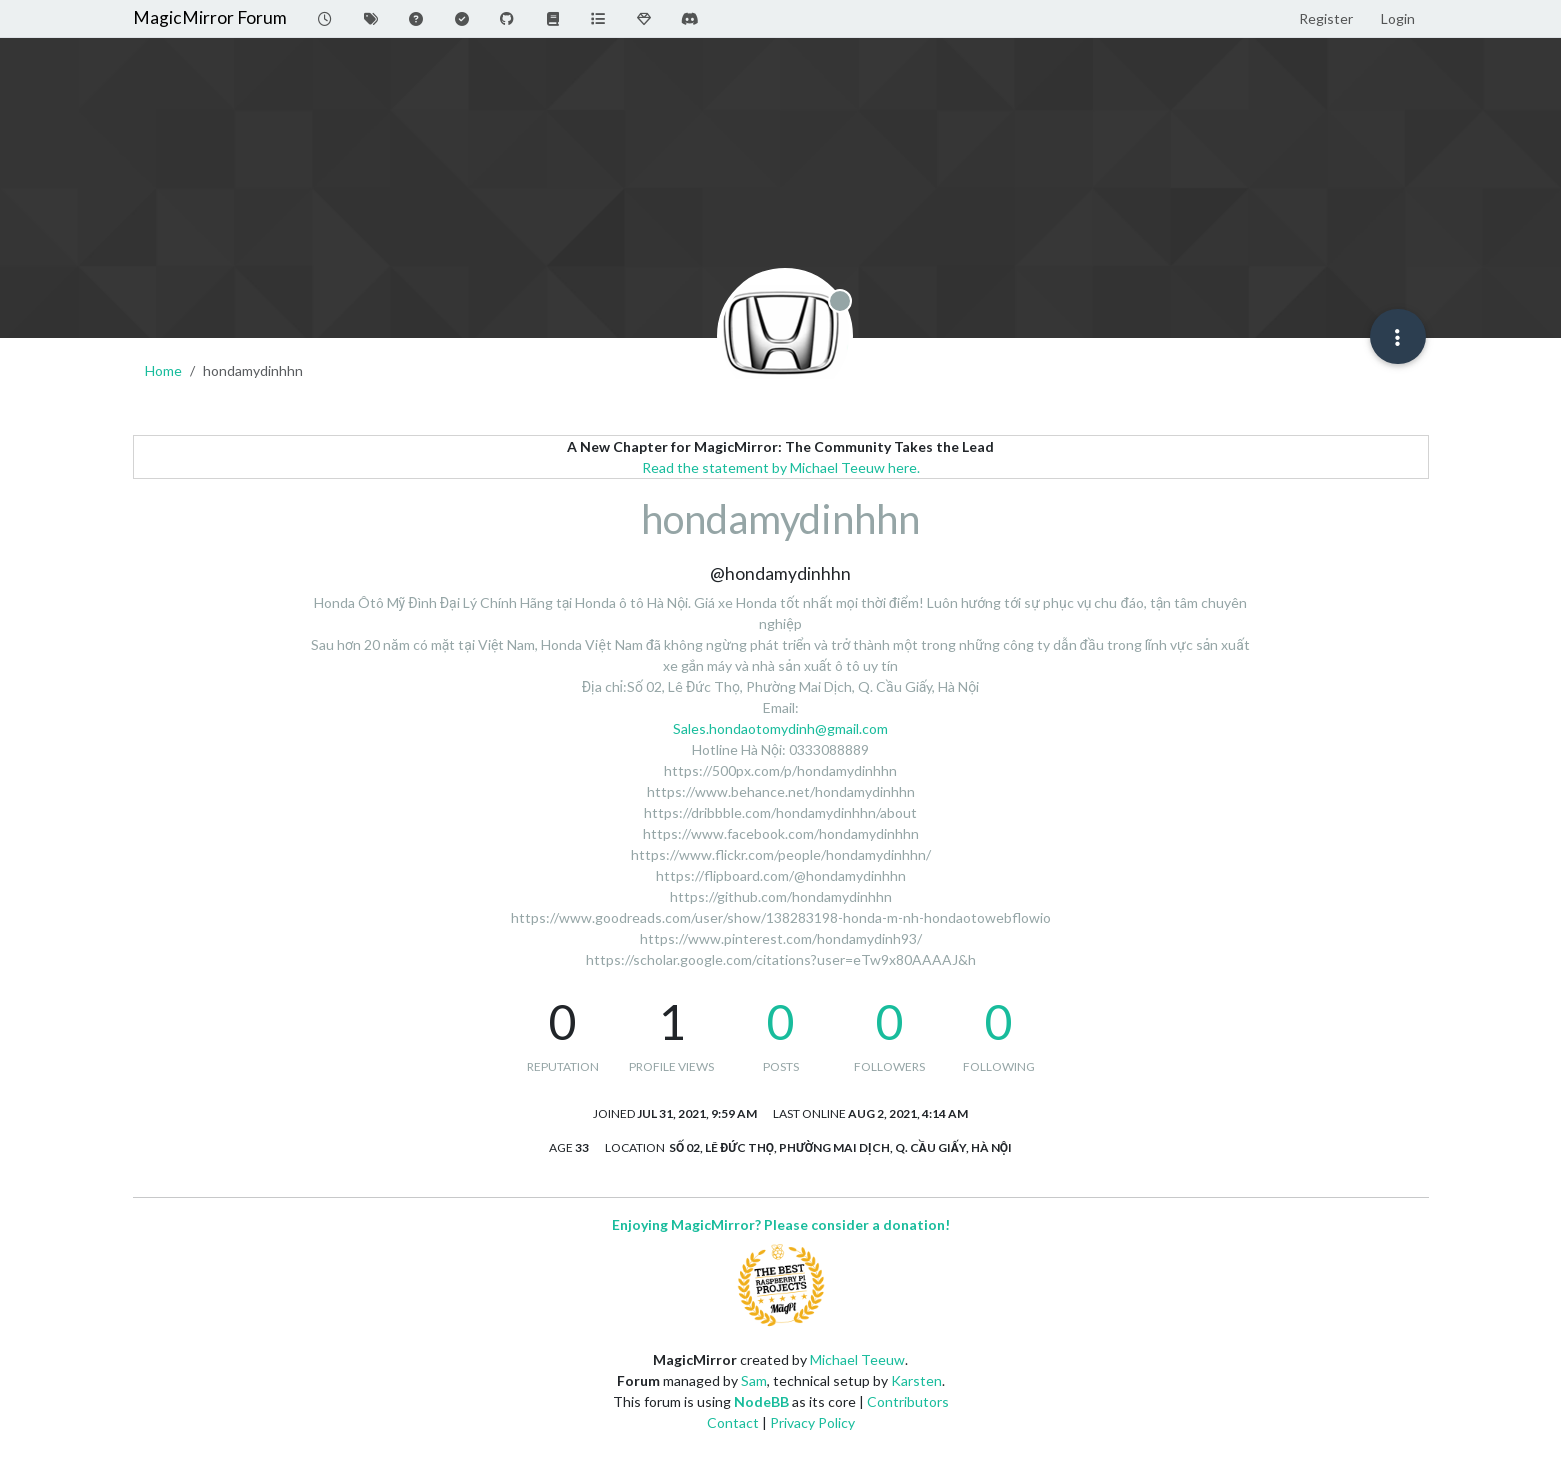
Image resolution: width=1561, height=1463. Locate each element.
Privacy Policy (812, 1422)
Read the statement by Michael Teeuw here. (781, 467)
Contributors (908, 1401)
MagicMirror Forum (210, 17)
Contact (733, 1422)
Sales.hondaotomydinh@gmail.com (780, 728)
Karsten (916, 1380)
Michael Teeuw (857, 1359)
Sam (754, 1380)
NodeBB (761, 1401)
